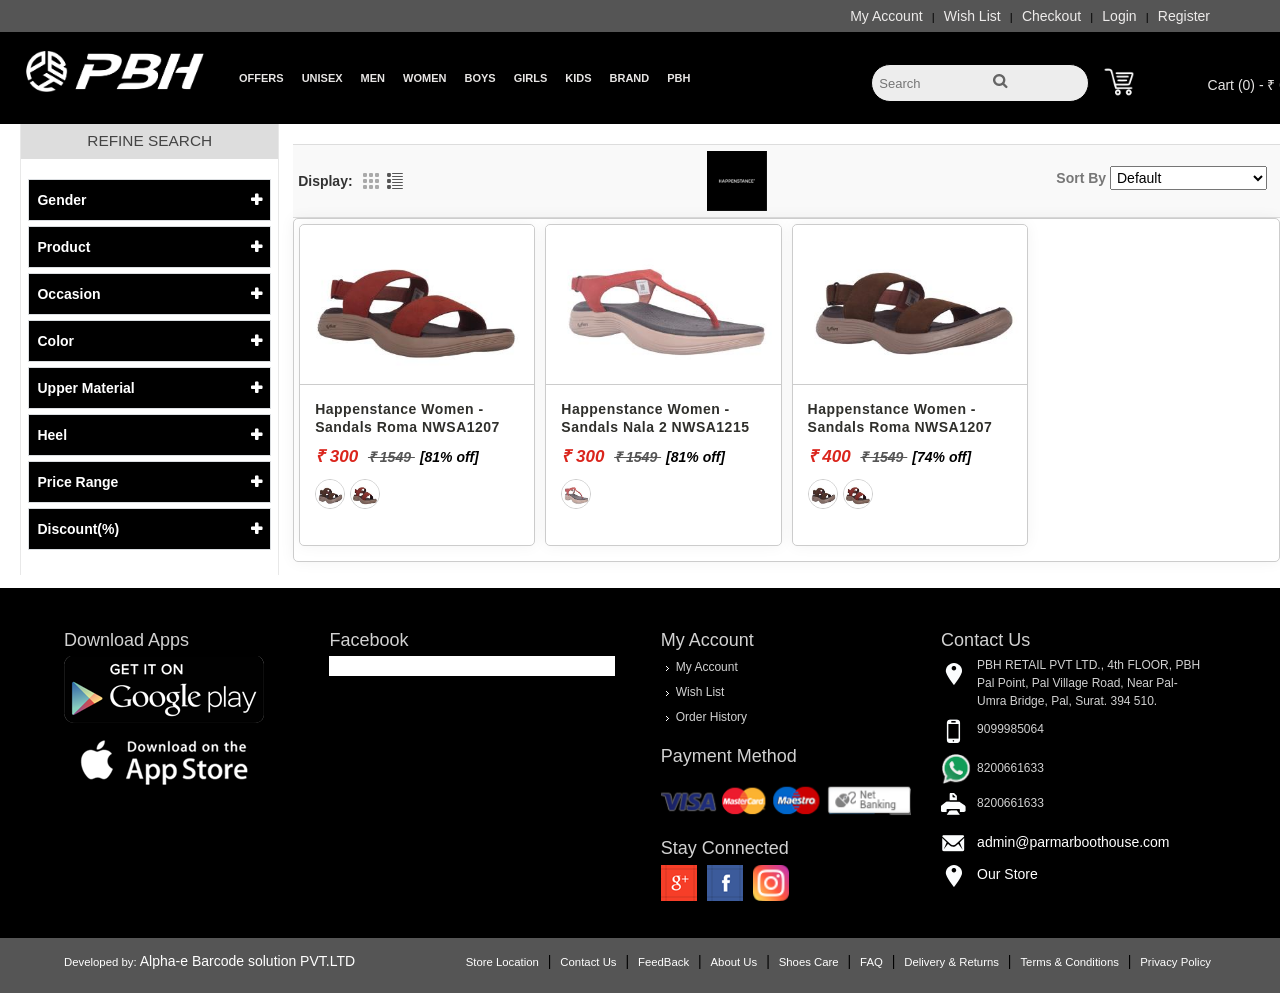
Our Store (1007, 874)
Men (373, 78)
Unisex (322, 78)
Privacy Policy (1175, 962)
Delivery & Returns (951, 962)
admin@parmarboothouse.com (1073, 842)
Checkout (1051, 16)
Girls (531, 78)
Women (424, 78)
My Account (886, 16)
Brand (630, 78)
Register (1184, 16)
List (395, 181)
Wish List (972, 16)
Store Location (502, 962)
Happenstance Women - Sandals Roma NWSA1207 (407, 418)
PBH (678, 78)
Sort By (1081, 178)
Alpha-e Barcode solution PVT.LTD (247, 961)
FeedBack (663, 962)
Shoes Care (809, 962)
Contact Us (588, 962)
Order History (711, 717)
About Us (734, 962)
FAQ (871, 962)
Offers (261, 78)
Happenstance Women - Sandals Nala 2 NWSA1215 (655, 418)
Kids (578, 78)
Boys (479, 78)
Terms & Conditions (1069, 962)
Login (1119, 16)
